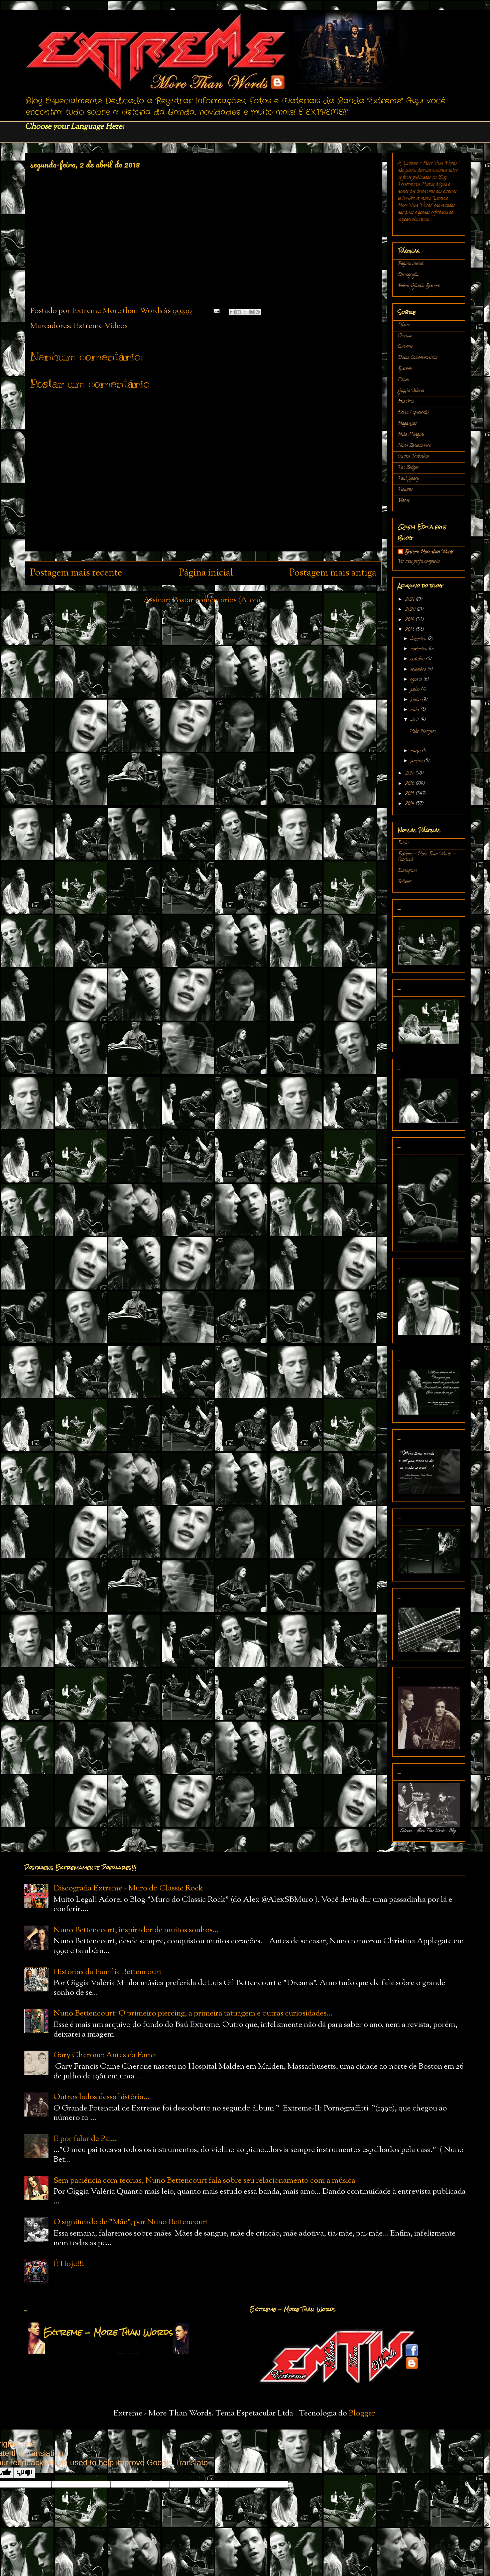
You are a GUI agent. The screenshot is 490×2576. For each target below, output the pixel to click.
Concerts (405, 346)
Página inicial (206, 573)
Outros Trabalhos (413, 456)
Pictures (405, 489)
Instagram (407, 870)
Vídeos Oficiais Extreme (419, 286)
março (416, 751)
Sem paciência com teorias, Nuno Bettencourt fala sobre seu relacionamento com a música (204, 2180)
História (406, 401)
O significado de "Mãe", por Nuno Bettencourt (131, 2222)
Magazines (407, 423)
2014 (410, 804)
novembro (419, 649)
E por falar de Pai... (85, 2139)
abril (415, 720)
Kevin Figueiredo (413, 412)
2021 (410, 599)
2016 (410, 784)
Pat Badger (408, 467)
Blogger (362, 2413)
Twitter (404, 882)
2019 (410, 620)
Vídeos (116, 326)
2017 (410, 773)
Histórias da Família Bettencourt (107, 1972)
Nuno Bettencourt (414, 445)
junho (416, 700)
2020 (410, 609)
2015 (410, 794)
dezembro (418, 639)
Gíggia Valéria (411, 391)
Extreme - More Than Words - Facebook (426, 857)
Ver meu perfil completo (419, 561)
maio (415, 710)
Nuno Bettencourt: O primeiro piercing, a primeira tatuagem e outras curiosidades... (193, 2013)
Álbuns (404, 325)
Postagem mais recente (76, 573)
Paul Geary (408, 478)
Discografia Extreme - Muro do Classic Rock (128, 1888)
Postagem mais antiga (332, 573)
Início (403, 843)
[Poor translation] (24, 2472)
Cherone (405, 336)
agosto (416, 679)
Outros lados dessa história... (101, 2097)
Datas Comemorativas (417, 358)
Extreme (405, 369)
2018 (410, 630)
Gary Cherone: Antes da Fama (104, 2055)
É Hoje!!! (68, 2264)
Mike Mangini (411, 434)
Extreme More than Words (429, 552)
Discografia (408, 275)
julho (415, 689)
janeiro (417, 761)
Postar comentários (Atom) (217, 600)
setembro (418, 669)
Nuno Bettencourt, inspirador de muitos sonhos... (136, 1930)
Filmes (403, 380)
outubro (418, 659)
